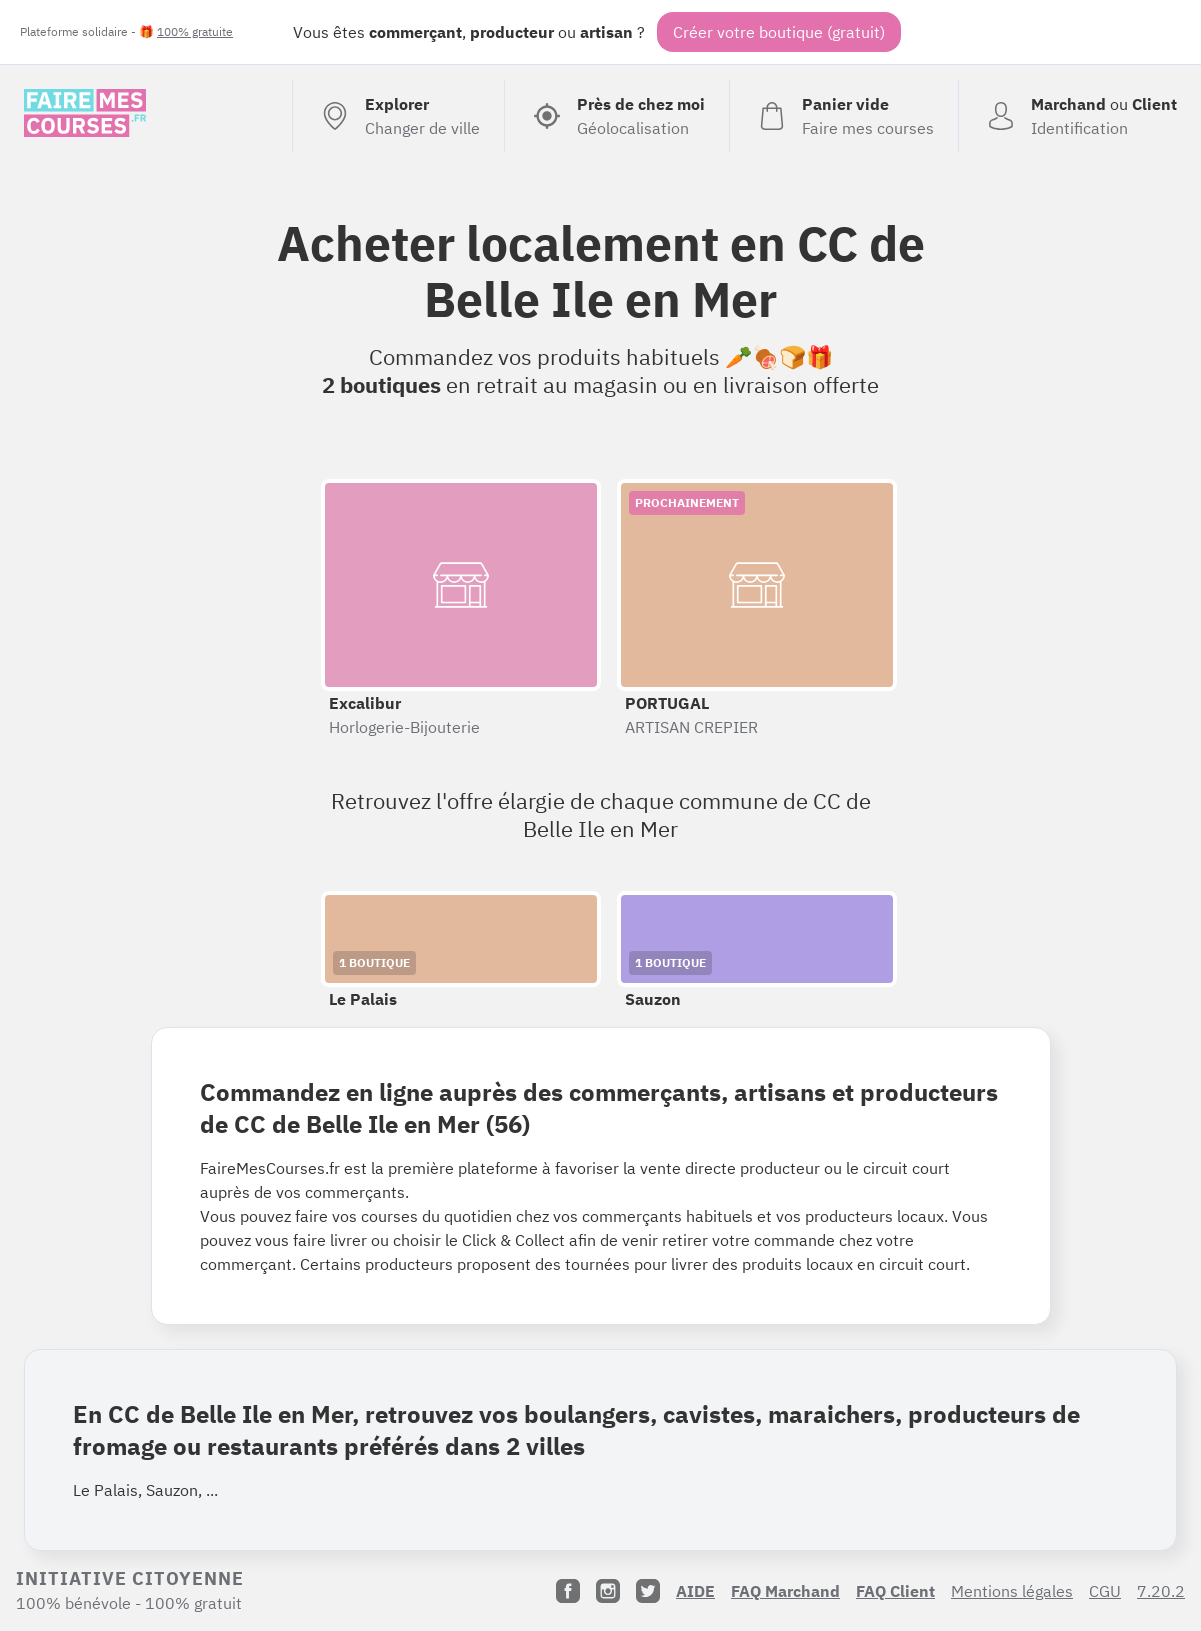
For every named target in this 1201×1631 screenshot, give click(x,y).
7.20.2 (1161, 1591)
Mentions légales (1012, 1591)
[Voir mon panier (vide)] (843, 116)
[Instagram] (608, 1591)
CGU (1105, 1591)
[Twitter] (648, 1591)
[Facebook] (568, 1591)
